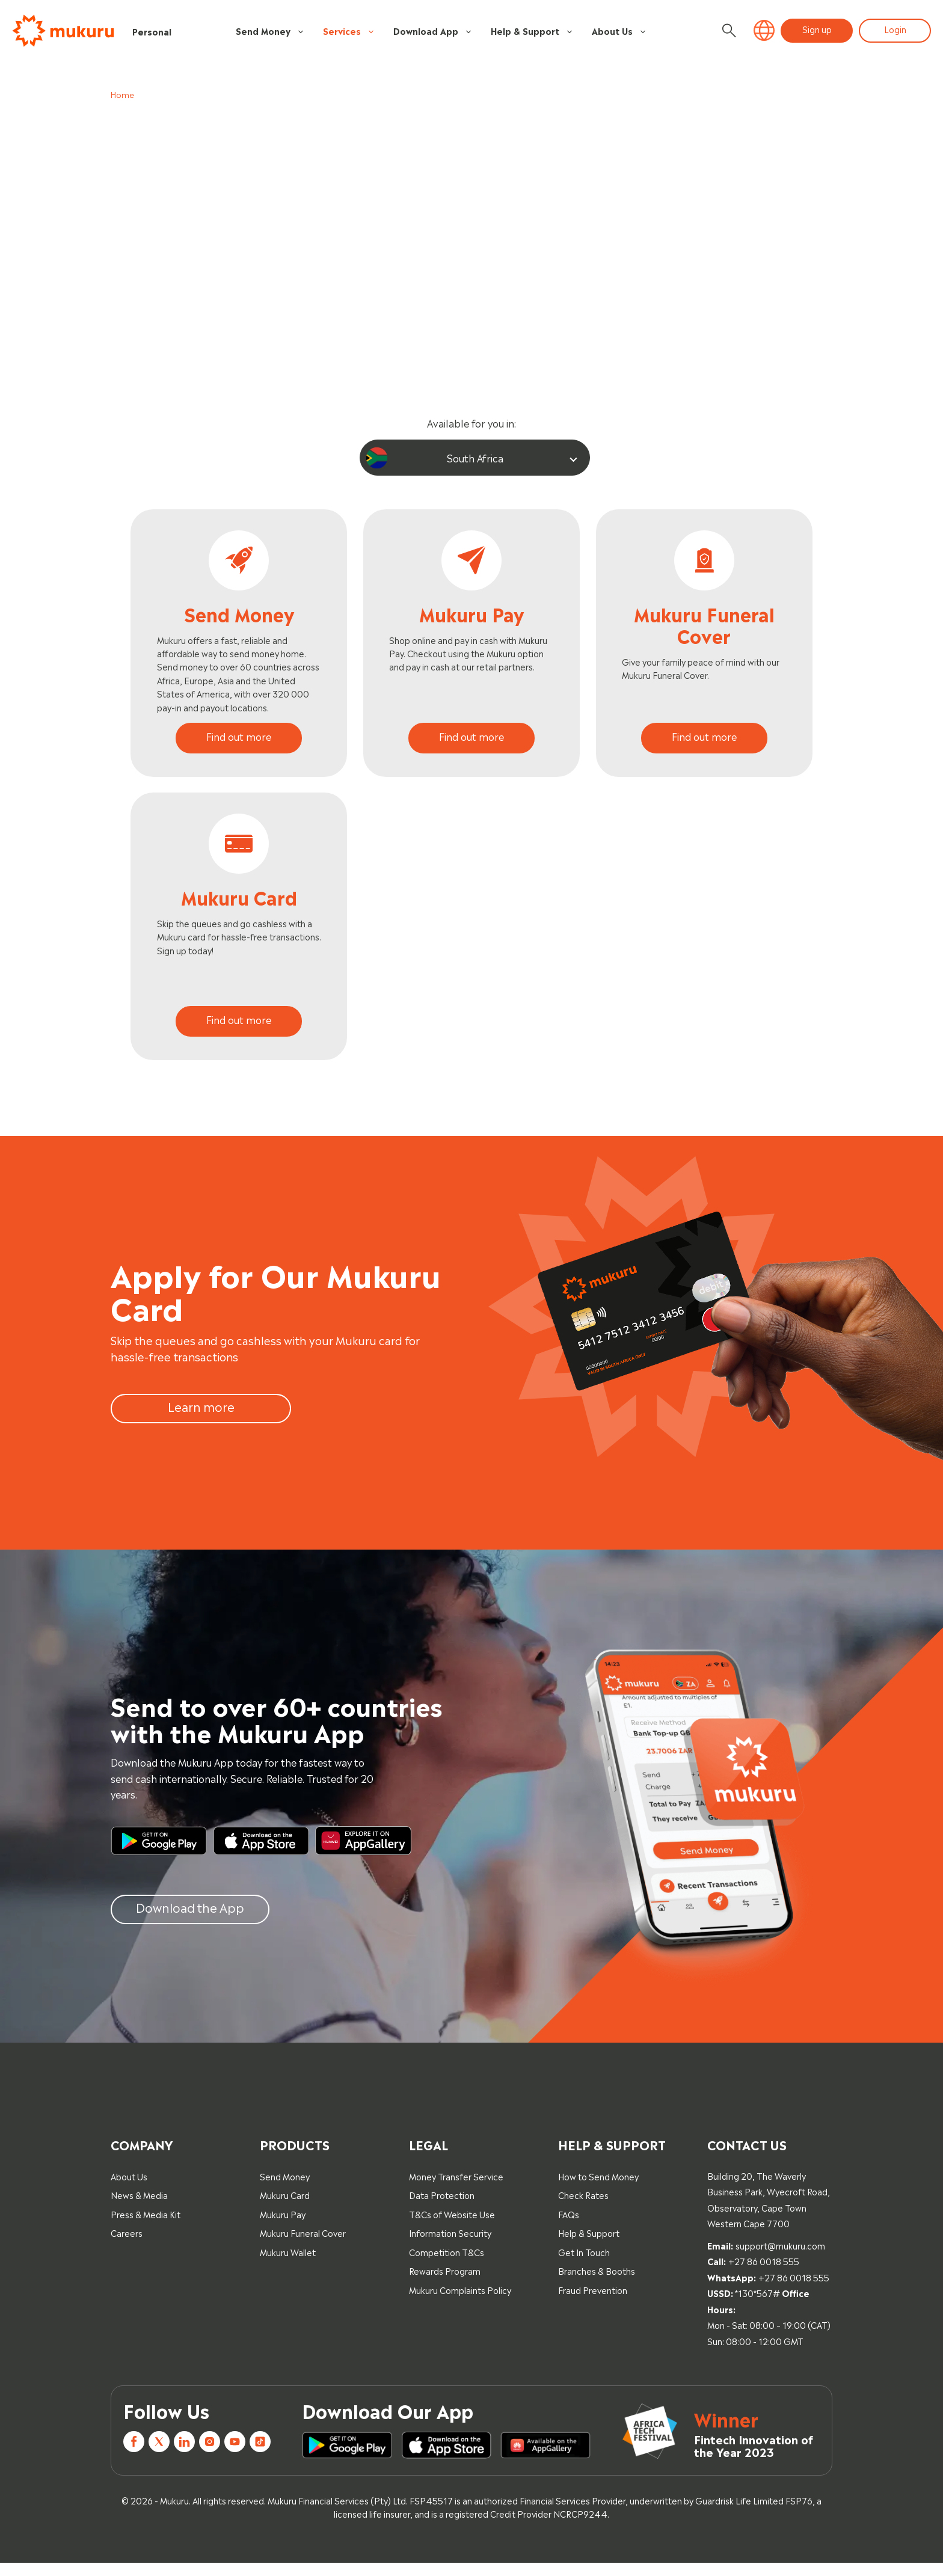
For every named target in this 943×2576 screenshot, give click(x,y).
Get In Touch (584, 2265)
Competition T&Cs (446, 2265)
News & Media (139, 2207)
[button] (764, 30)
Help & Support (532, 30)
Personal (151, 31)
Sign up (817, 29)
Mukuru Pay (283, 2227)
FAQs (568, 2227)
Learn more (201, 1419)
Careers (127, 2245)
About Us (619, 30)
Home (122, 94)
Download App (433, 30)
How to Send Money (598, 2188)
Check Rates (583, 2207)
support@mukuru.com (780, 2258)
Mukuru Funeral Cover (303, 2245)
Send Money (270, 30)
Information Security (450, 2245)
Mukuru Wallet (288, 2265)
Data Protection (442, 2207)
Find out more (238, 738)
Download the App (190, 1919)
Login (895, 29)
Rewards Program (445, 2283)
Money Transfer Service (456, 2188)
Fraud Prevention (592, 2302)
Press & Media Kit (145, 2227)
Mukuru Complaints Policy (460, 2302)
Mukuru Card (285, 2207)
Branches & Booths (596, 2283)
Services (349, 30)
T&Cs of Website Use (452, 2227)
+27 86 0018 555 (763, 2274)
